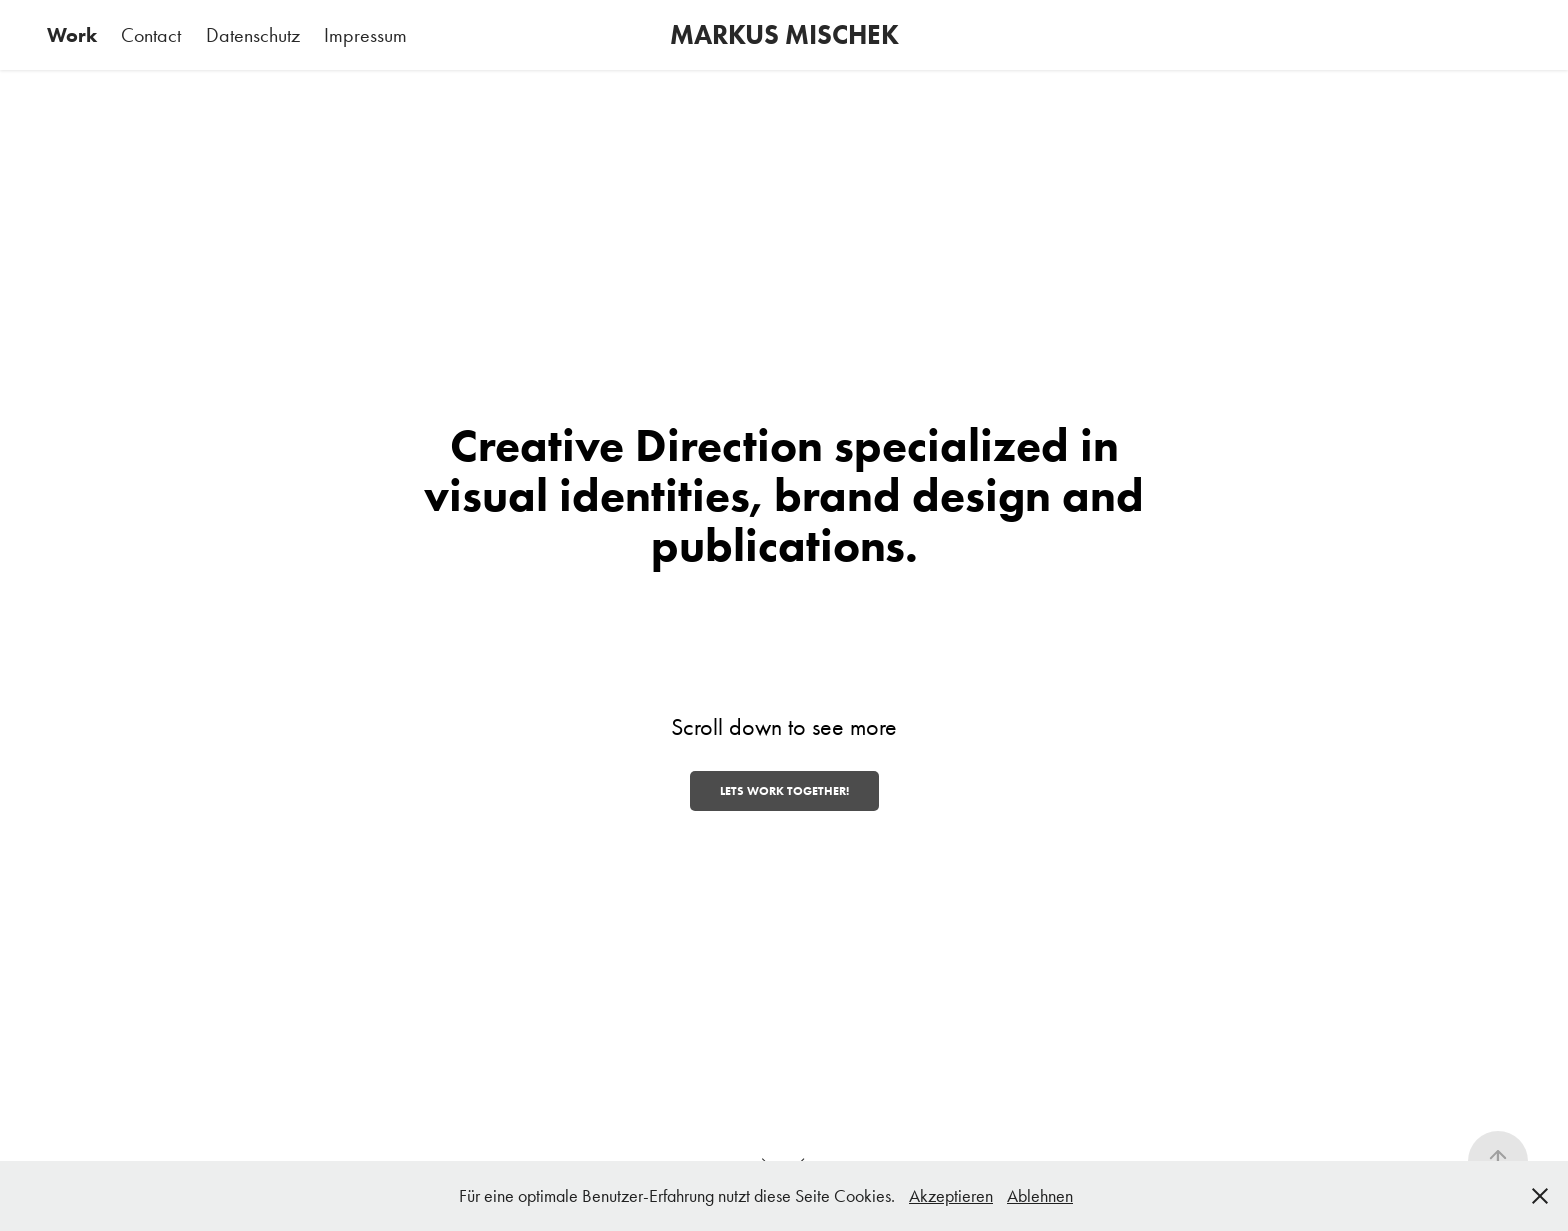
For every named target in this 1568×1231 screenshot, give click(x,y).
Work (72, 35)
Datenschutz (253, 35)
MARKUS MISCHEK (784, 34)
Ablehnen (1040, 1196)
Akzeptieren (951, 1196)
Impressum (365, 35)
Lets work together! (784, 790)
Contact (151, 35)
